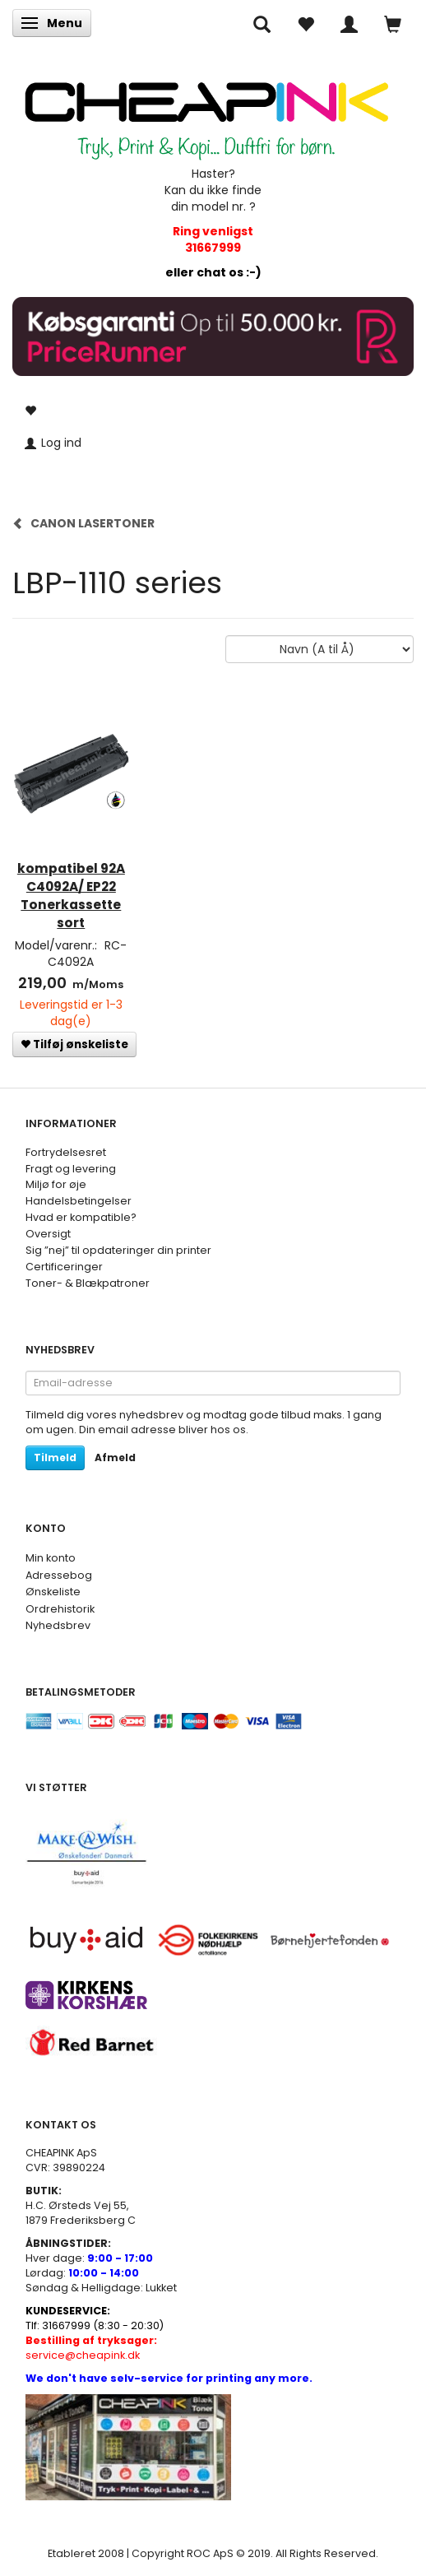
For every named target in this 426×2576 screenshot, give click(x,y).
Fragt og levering (70, 1169)
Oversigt (48, 1234)
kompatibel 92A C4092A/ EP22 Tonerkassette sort (71, 895)
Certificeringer (64, 1267)
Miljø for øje (55, 1184)
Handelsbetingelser (78, 1201)
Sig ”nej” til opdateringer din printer (118, 1250)
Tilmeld (55, 1457)
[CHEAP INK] (206, 112)
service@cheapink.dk (91, 2347)
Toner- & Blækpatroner (87, 1283)
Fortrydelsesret (65, 1152)
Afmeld (115, 1457)
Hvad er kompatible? (81, 1217)
